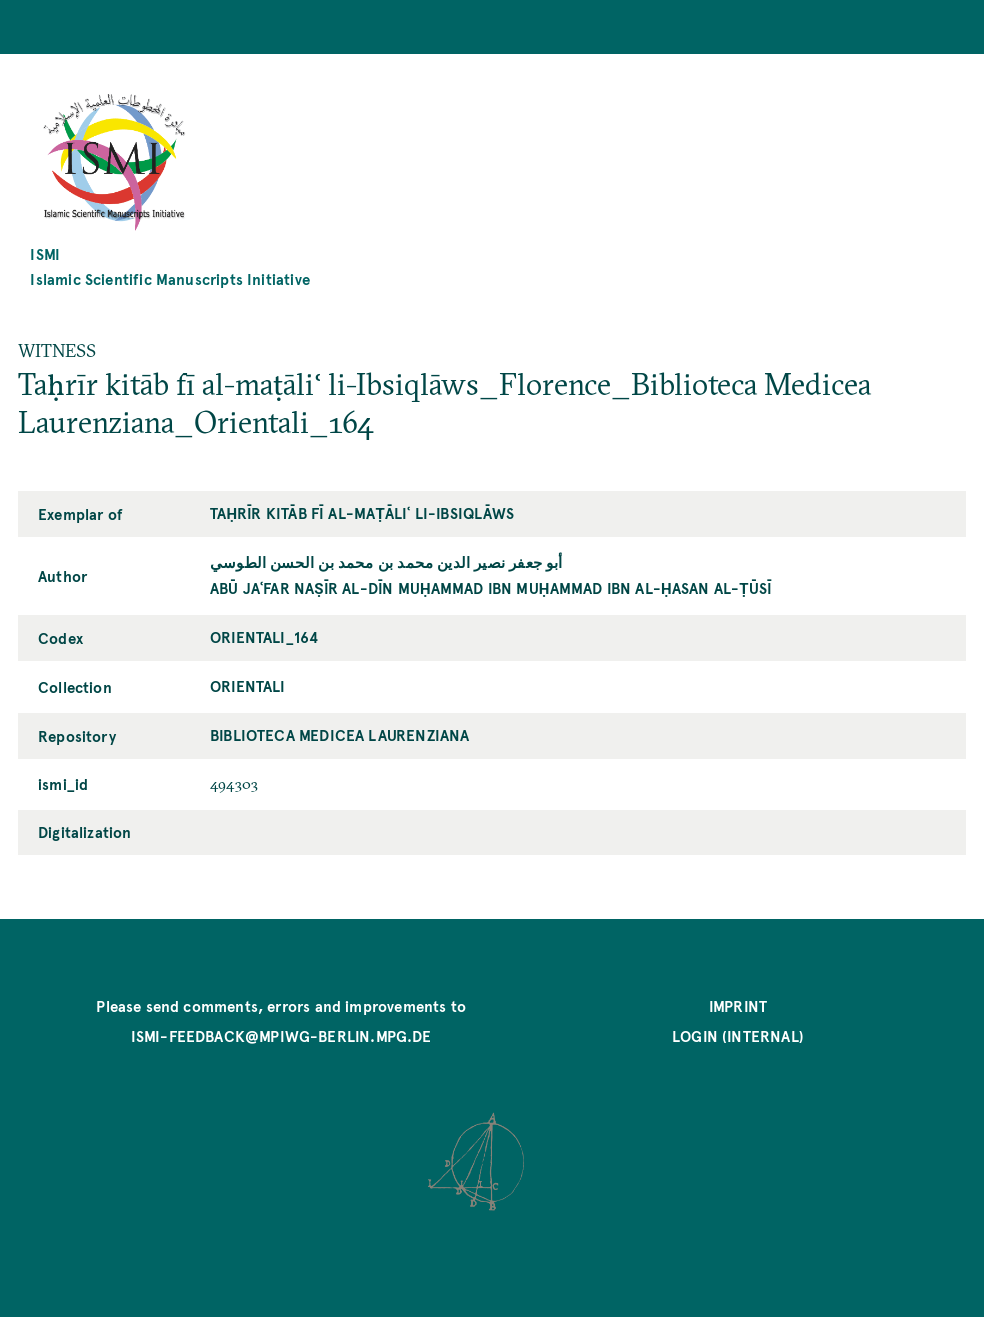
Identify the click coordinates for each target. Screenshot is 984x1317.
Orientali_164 (264, 636)
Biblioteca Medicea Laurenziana (339, 734)
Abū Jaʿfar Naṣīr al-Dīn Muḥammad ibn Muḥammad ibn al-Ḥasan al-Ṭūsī (491, 587)
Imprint (738, 1005)
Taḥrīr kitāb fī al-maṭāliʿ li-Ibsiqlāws (362, 512)
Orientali (248, 685)
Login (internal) (738, 1035)
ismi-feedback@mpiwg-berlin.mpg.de (281, 1035)
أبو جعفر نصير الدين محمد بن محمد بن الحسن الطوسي (386, 561)
